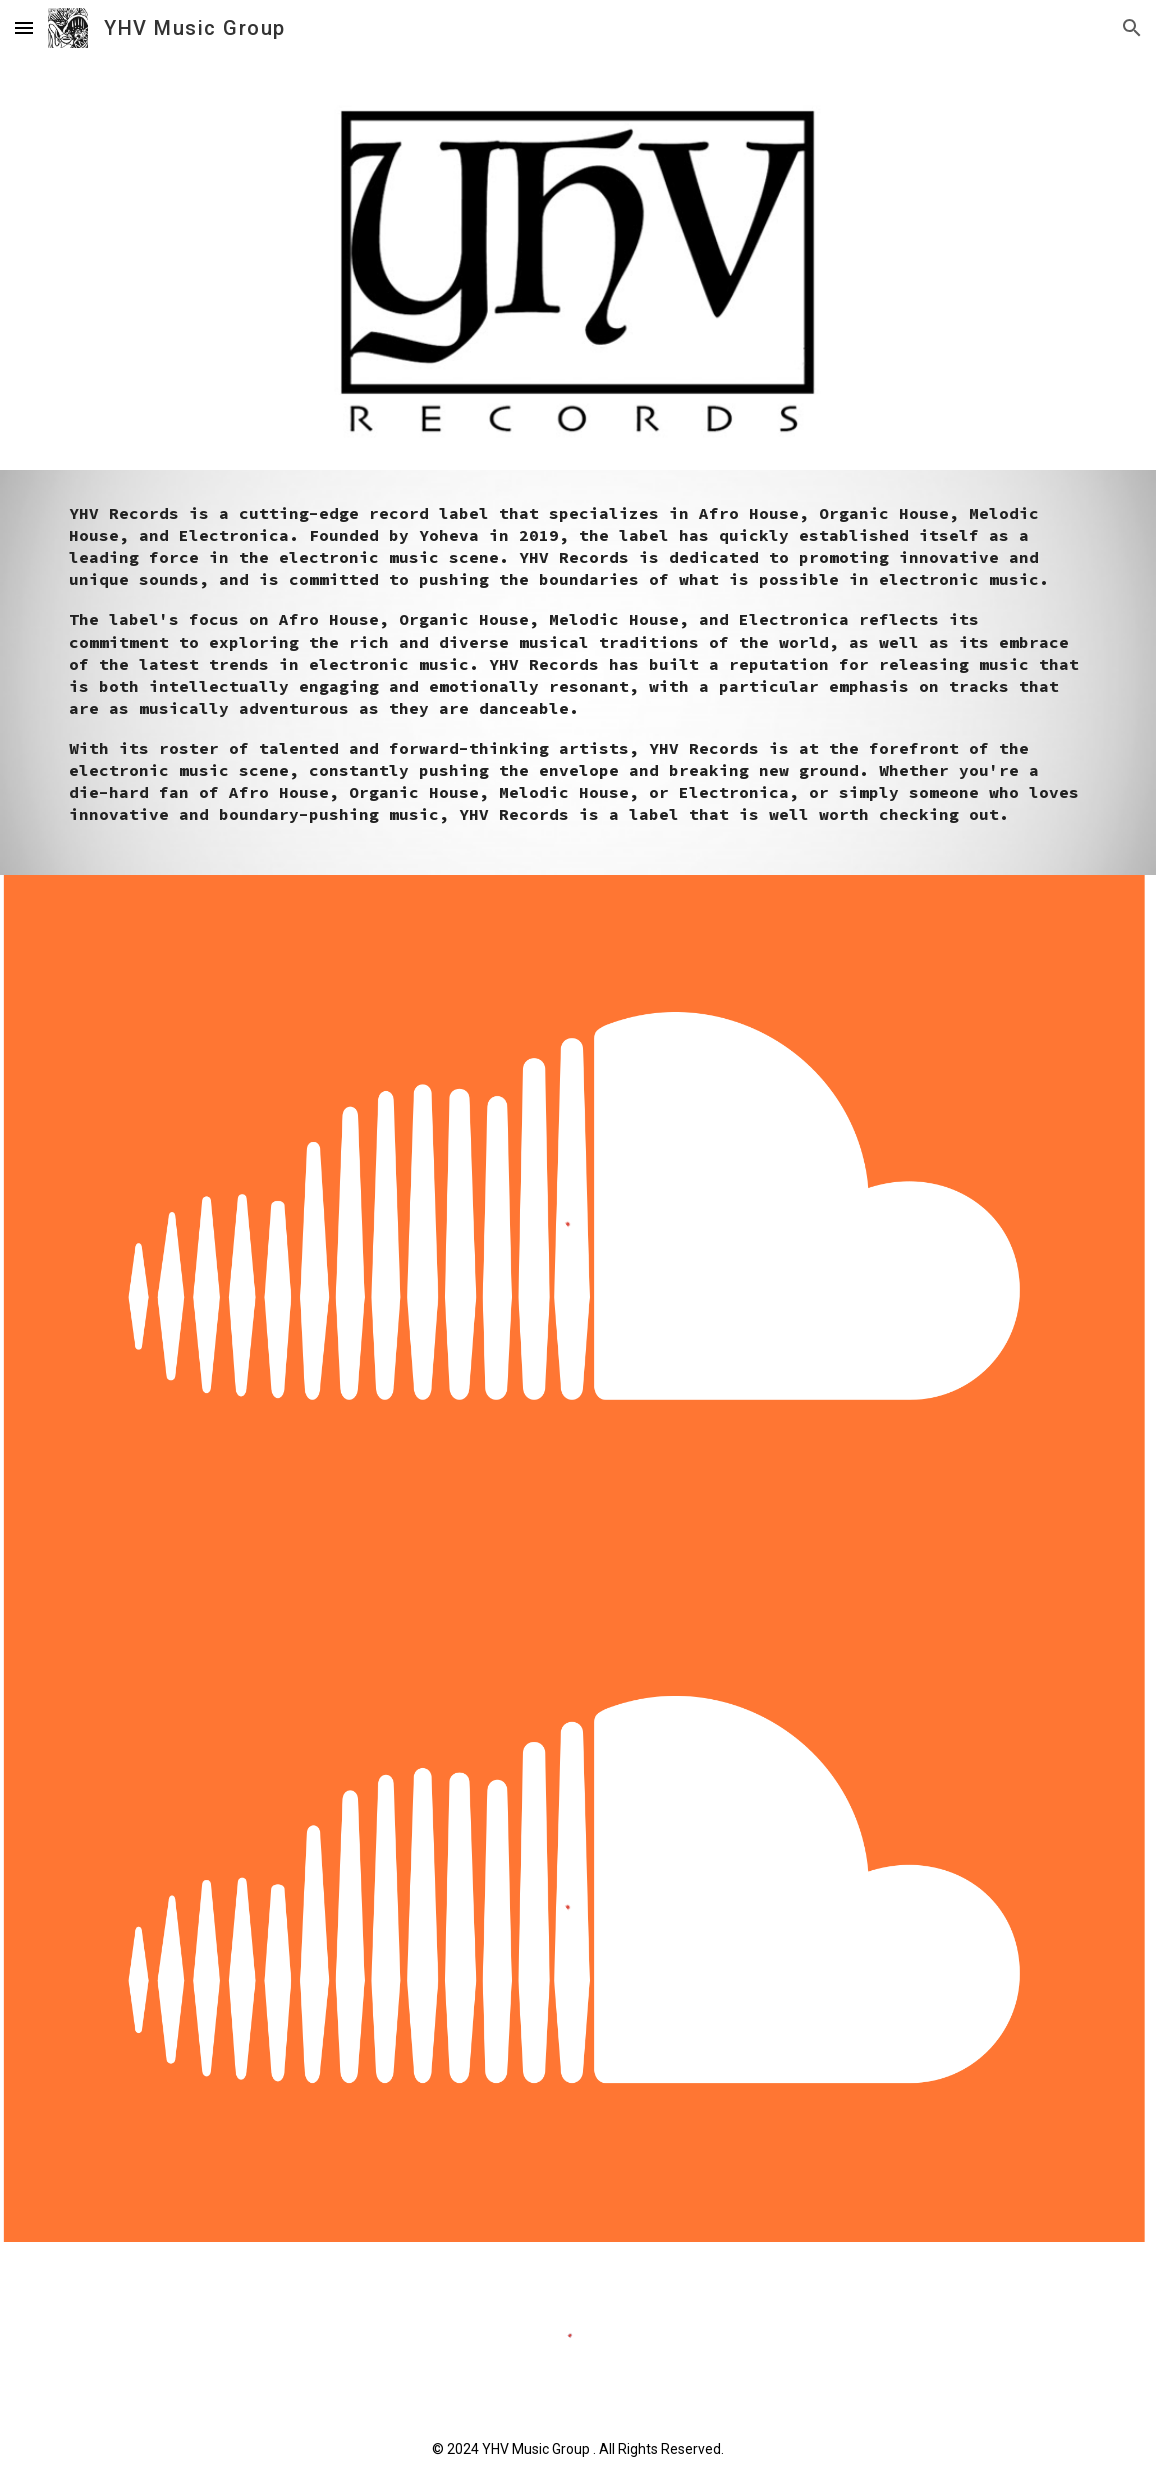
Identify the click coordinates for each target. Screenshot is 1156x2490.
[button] (24, 27)
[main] (578, 672)
